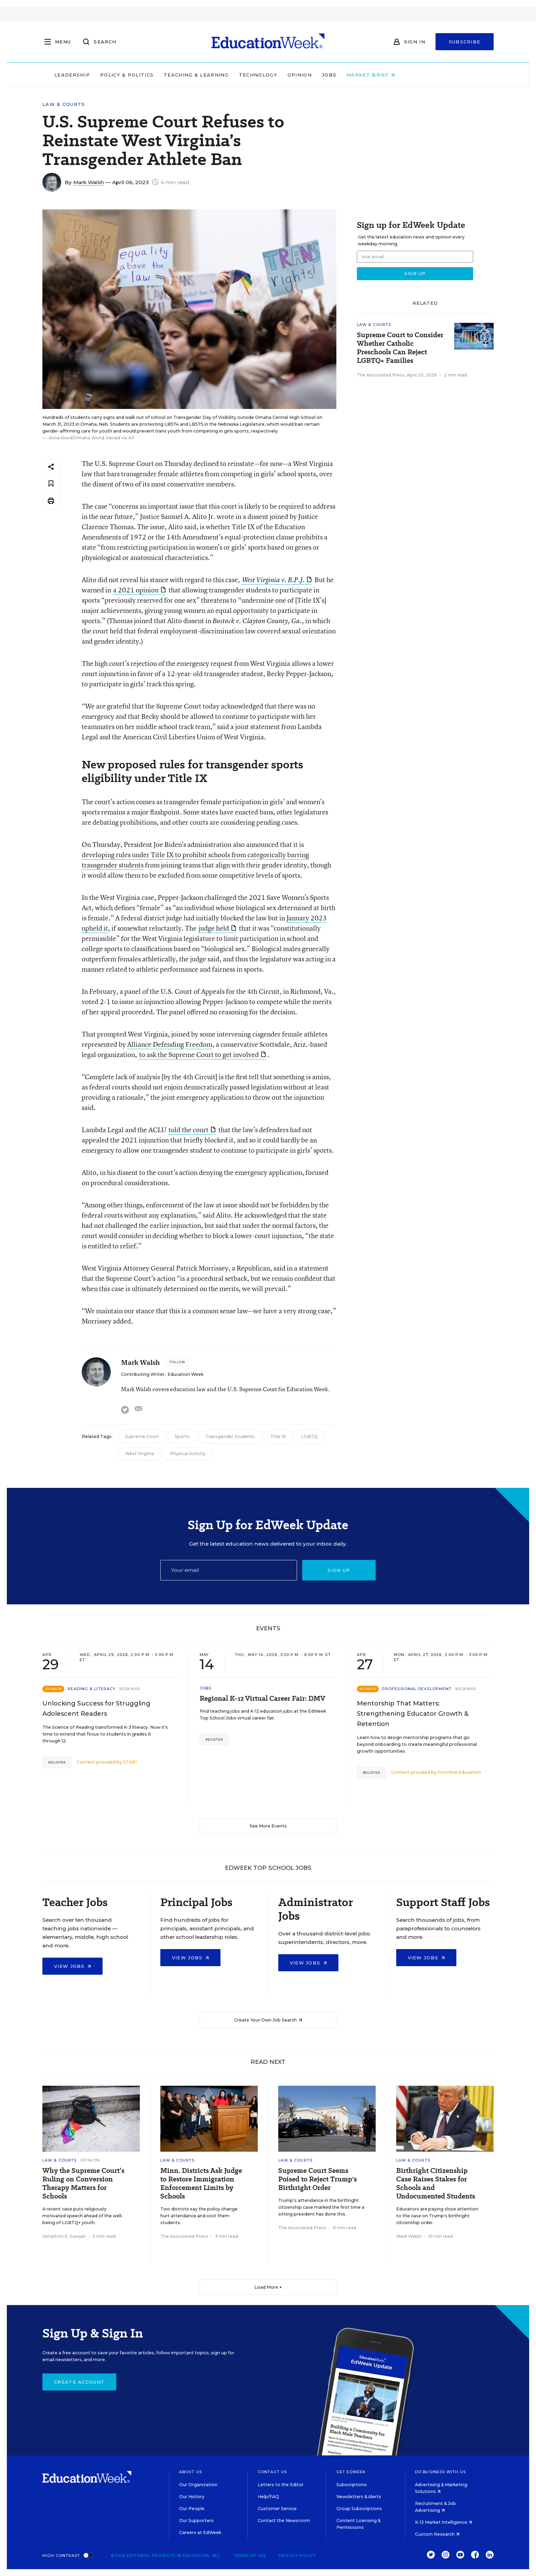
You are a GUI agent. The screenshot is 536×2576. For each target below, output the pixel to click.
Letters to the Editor (281, 2484)
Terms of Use (249, 2555)
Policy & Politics (170, 75)
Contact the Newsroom (284, 2520)
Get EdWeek (351, 2471)
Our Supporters (196, 2520)
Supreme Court (142, 1436)
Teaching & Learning (239, 75)
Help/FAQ (268, 2496)
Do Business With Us (440, 2471)
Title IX (277, 1436)
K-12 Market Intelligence (443, 2522)
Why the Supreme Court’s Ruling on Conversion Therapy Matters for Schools (83, 2183)
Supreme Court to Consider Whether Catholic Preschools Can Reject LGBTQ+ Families (400, 348)
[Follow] (177, 1362)
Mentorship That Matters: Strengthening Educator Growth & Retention (412, 1714)
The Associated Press (381, 375)
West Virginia (139, 1453)
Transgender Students (230, 1436)
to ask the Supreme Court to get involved (202, 1054)
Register (57, 1762)
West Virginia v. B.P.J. (276, 579)
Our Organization (198, 2484)
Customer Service (277, 2508)
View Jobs (72, 1966)
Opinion (343, 75)
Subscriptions (351, 2484)
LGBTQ (309, 1436)
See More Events (268, 1825)
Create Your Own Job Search (268, 2020)
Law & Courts (63, 104)
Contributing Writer (142, 1374)
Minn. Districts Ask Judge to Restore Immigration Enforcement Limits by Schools (201, 2183)
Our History (191, 2496)
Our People (191, 2508)
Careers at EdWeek (200, 2532)
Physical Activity (187, 1453)
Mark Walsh (88, 182)
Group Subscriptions (359, 2508)
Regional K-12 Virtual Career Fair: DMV (262, 1698)
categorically (267, 854)
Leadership (115, 75)
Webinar (129, 1688)
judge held (217, 928)
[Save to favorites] (51, 484)
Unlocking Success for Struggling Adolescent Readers (96, 1708)
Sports (182, 1436)
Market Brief (414, 75)
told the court (192, 1129)
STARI (130, 1762)
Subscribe (465, 41)
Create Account (79, 2382)
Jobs (372, 75)
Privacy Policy (297, 2555)
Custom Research (437, 2534)
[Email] (228, 1570)
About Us (190, 2471)
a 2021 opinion (139, 589)
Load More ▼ (268, 2287)
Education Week (185, 1374)
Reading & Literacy (92, 1688)
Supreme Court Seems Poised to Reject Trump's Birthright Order (317, 2179)
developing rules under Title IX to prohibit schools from (164, 854)
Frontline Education (459, 1772)
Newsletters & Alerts (358, 2496)
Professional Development (417, 1688)
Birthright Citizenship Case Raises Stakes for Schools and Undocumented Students (435, 2183)
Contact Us (272, 2471)
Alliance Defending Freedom (169, 1044)
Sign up (338, 1570)
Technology (301, 75)
